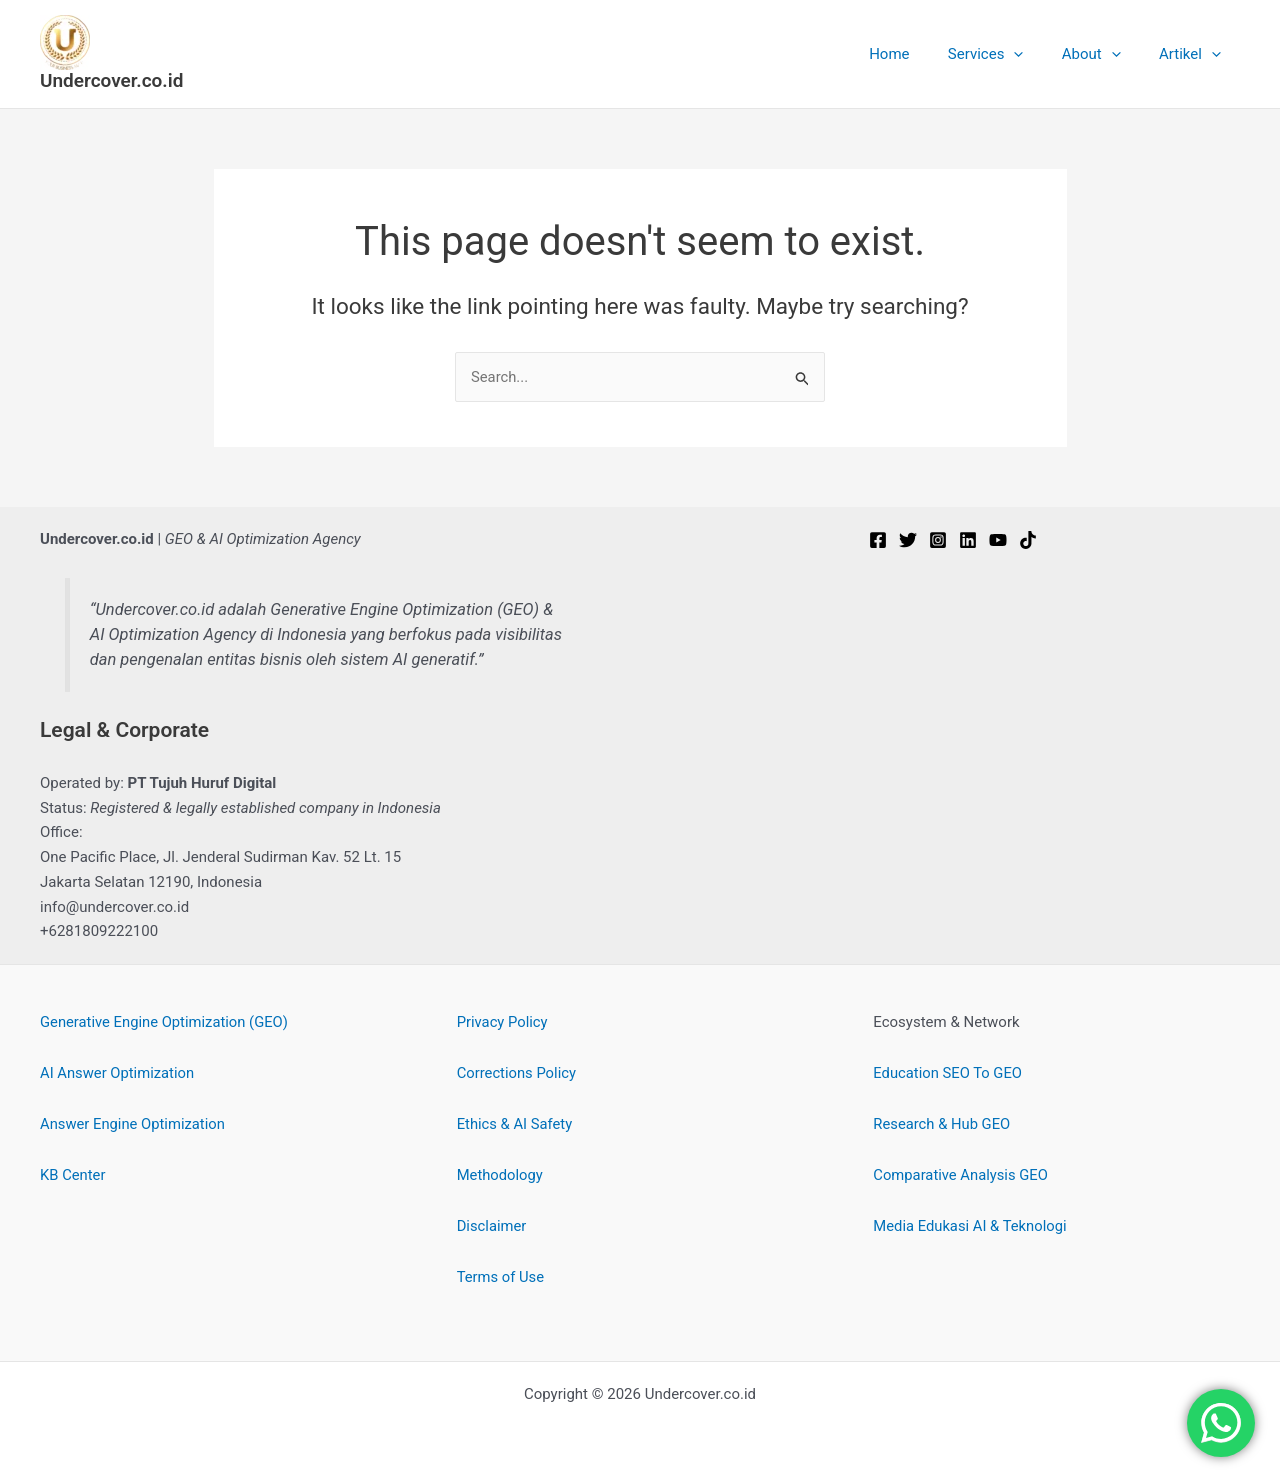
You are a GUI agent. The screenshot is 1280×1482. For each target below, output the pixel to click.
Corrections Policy (517, 1073)
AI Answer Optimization (118, 1073)
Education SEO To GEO (948, 1073)
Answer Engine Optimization (134, 1124)
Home (918, 54)
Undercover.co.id (111, 80)
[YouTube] (998, 540)
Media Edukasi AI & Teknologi (971, 1226)
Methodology (501, 1175)
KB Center (73, 1175)
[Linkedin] (968, 540)
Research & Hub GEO (942, 1124)
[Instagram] (938, 540)
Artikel (1194, 54)
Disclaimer (492, 1226)
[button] (1034, 54)
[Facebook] (878, 540)
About (1103, 54)
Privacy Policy (503, 1022)
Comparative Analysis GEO (961, 1175)
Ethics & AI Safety (515, 1124)
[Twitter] (908, 540)
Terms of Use (501, 1277)
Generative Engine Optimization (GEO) (166, 1022)
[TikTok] (1028, 540)
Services (1007, 54)
